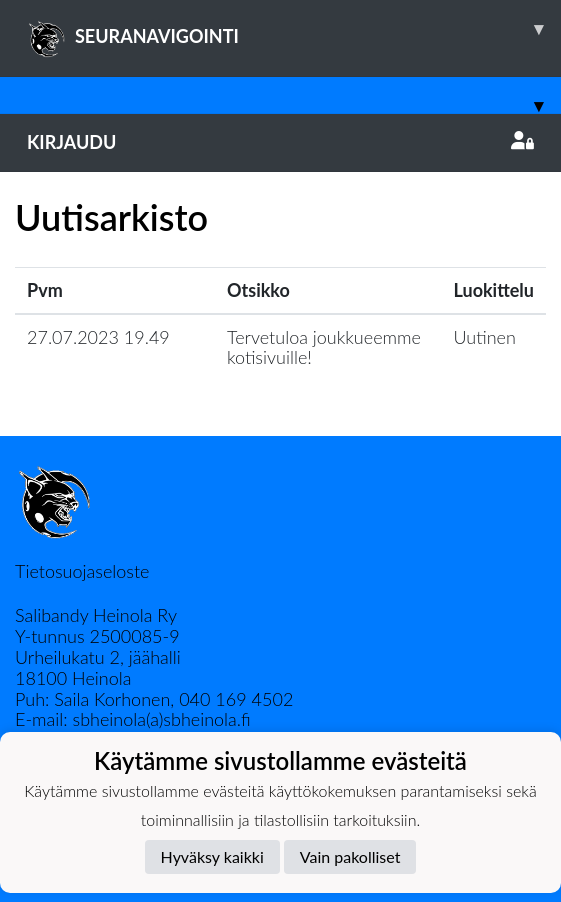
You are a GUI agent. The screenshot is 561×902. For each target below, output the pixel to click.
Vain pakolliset (350, 856)
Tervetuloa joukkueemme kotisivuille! (324, 347)
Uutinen (485, 337)
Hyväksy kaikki (212, 856)
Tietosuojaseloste (82, 571)
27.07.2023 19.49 (98, 337)
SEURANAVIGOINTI (294, 29)
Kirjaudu (280, 142)
